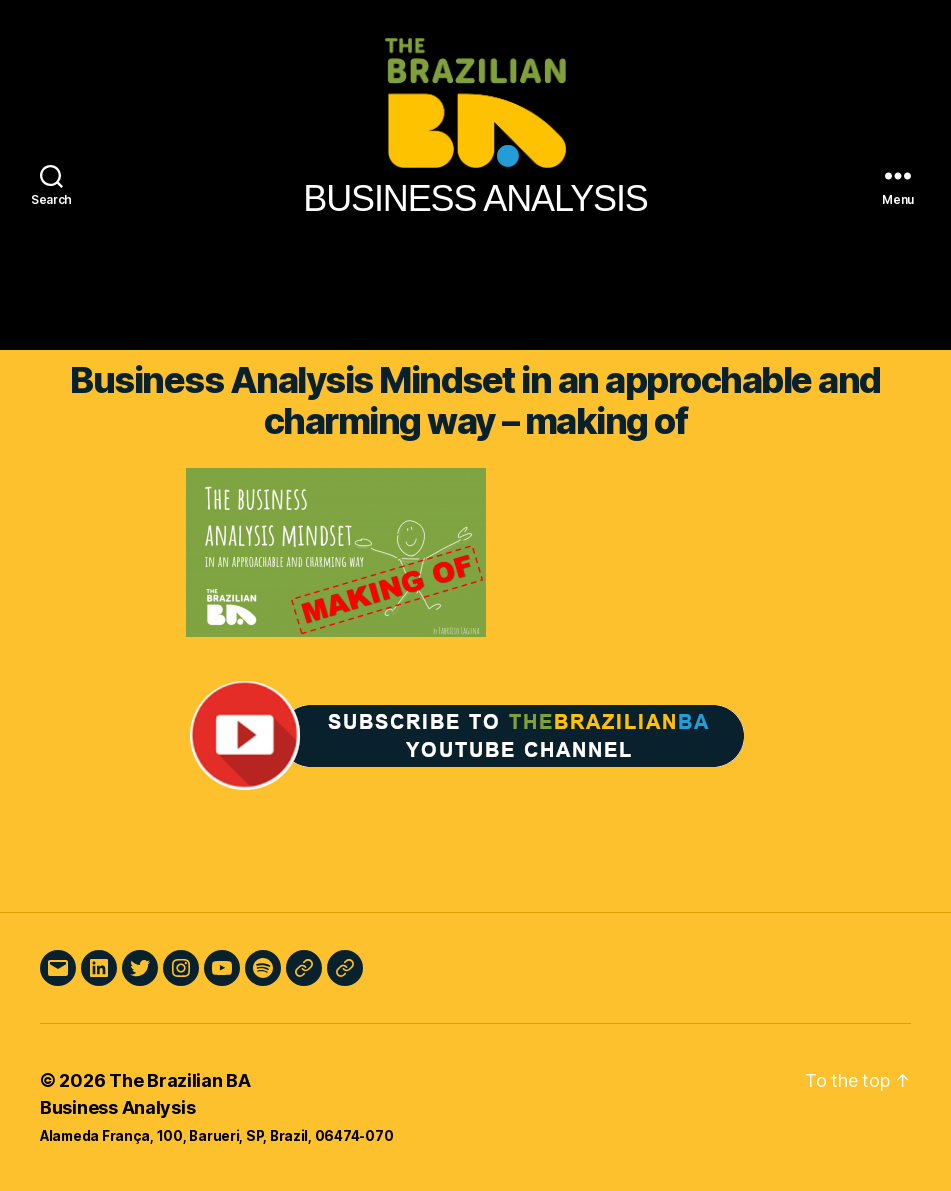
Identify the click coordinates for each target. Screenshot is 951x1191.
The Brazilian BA (180, 1080)
